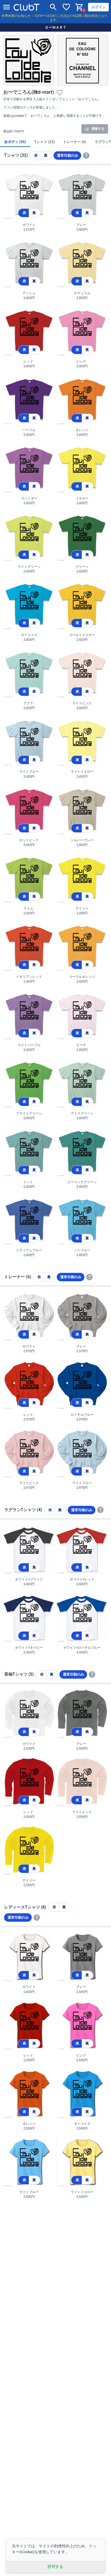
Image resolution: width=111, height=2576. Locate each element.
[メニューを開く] (6, 7)
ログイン (98, 7)
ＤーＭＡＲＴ (55, 27)
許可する (55, 2566)
